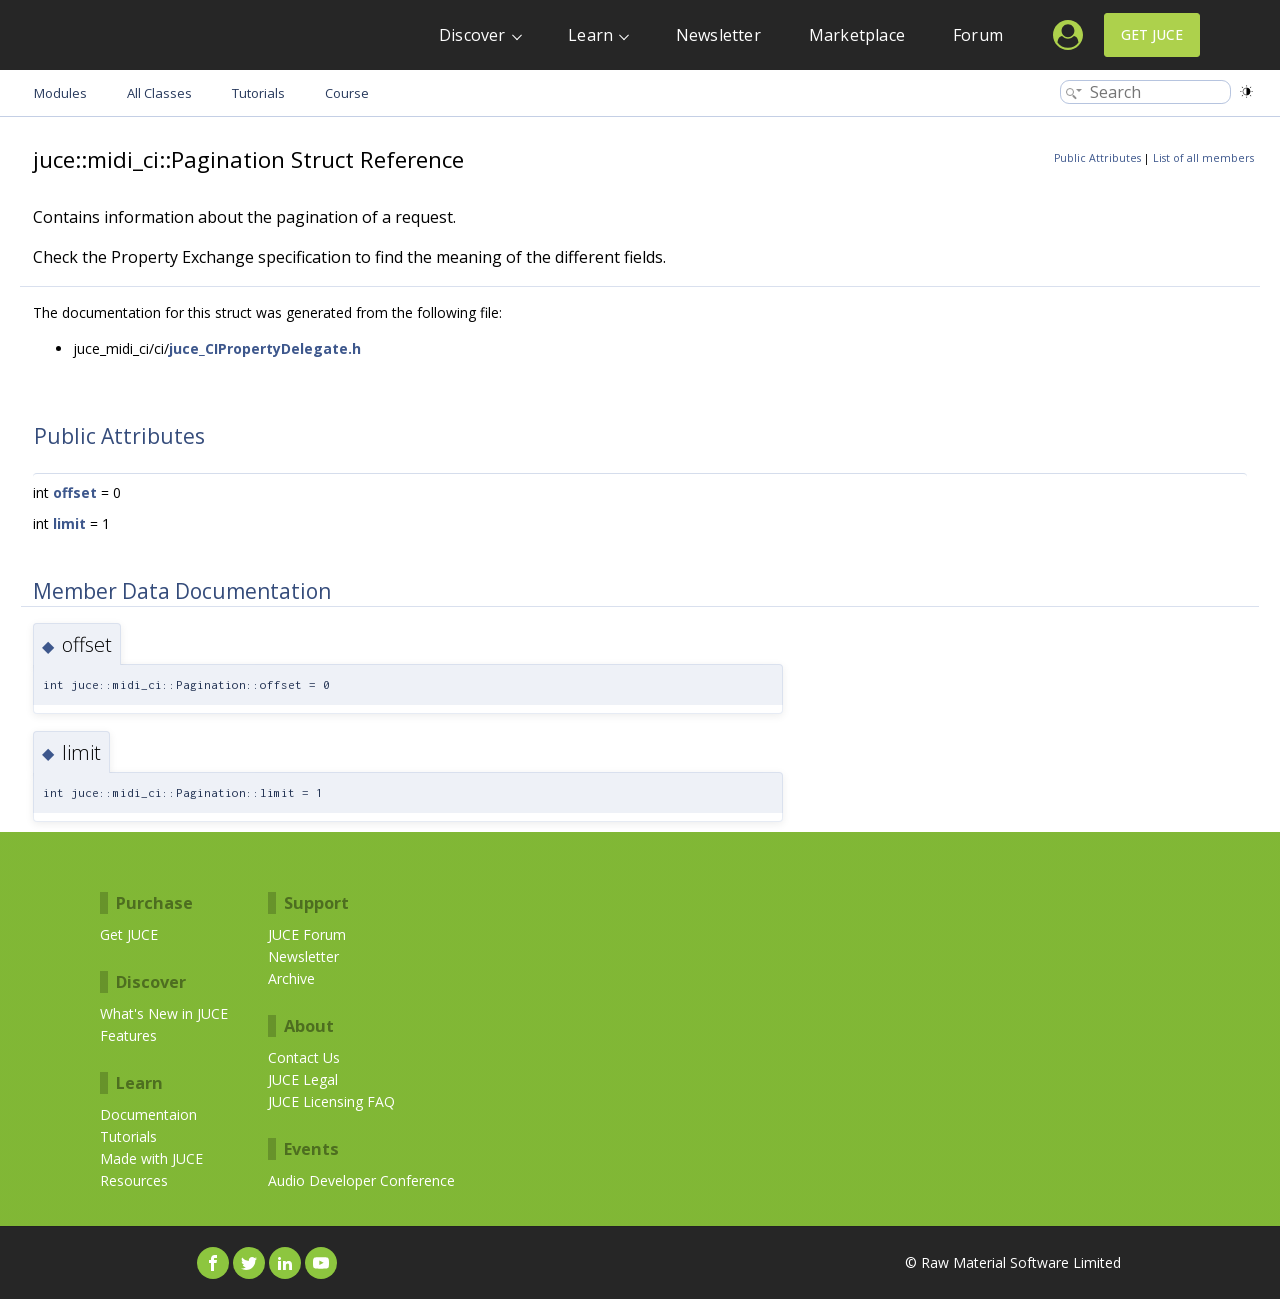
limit (69, 523)
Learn (590, 35)
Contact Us (304, 1057)
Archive (291, 978)
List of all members (1203, 158)
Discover (472, 35)
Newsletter (718, 35)
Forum (978, 35)
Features (128, 1035)
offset (75, 492)
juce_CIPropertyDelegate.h (265, 348)
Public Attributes (1097, 158)
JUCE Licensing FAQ (331, 1101)
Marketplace (857, 35)
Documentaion (148, 1114)
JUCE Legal (303, 1079)
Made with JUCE (151, 1158)
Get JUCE (1152, 34)
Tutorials (128, 1136)
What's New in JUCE (164, 1013)
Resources (134, 1180)
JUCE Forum (307, 934)
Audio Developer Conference (361, 1180)
